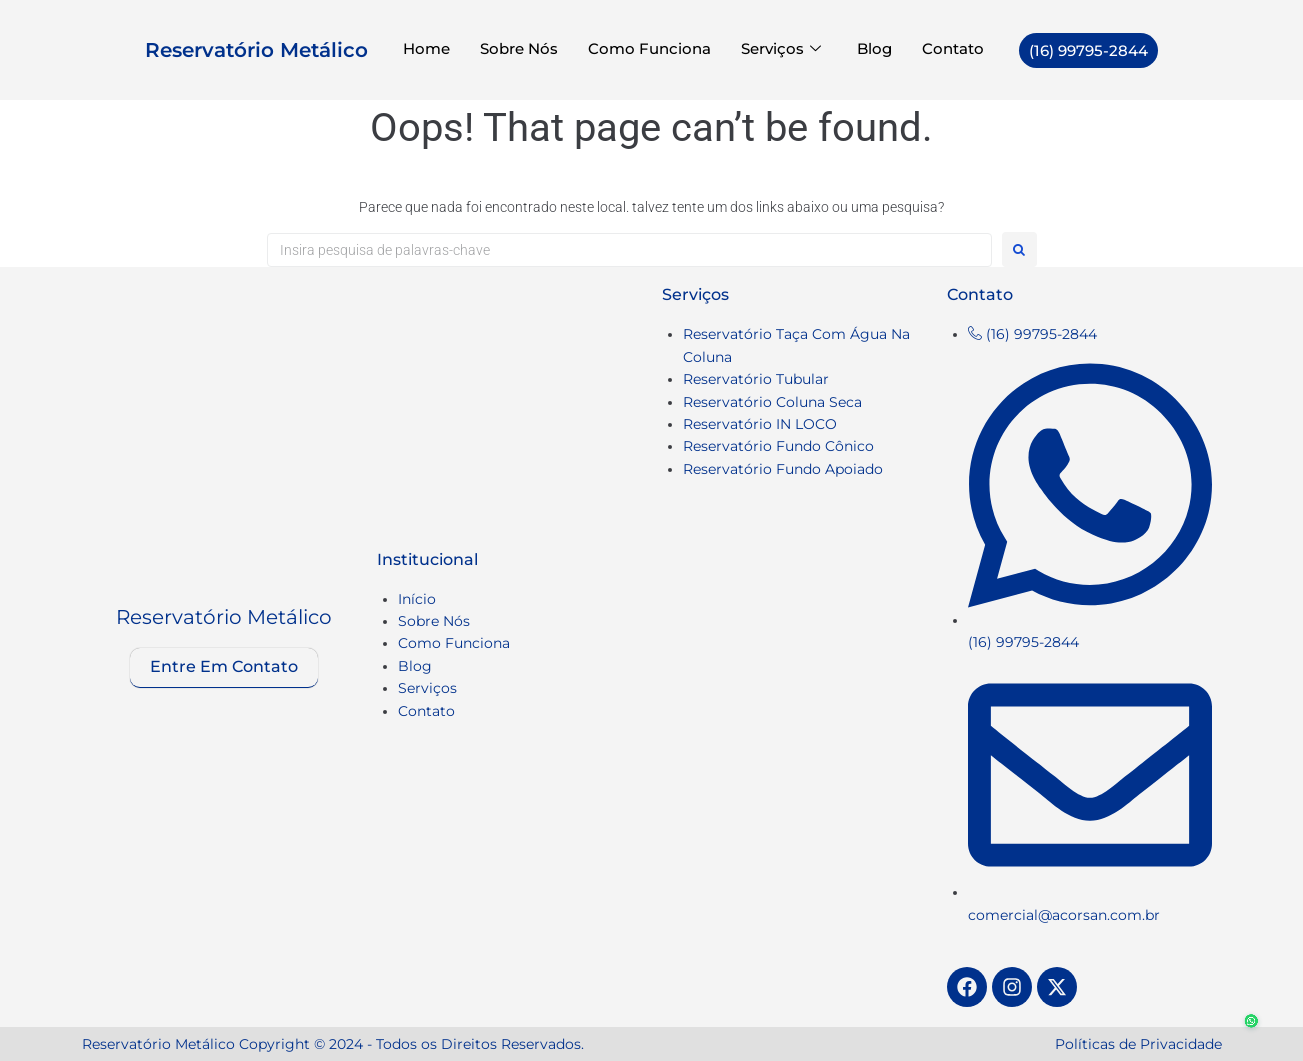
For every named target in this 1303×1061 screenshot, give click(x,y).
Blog (874, 49)
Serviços (781, 49)
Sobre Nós (519, 49)
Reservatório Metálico (256, 50)
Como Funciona (649, 49)
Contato (953, 49)
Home (426, 49)
